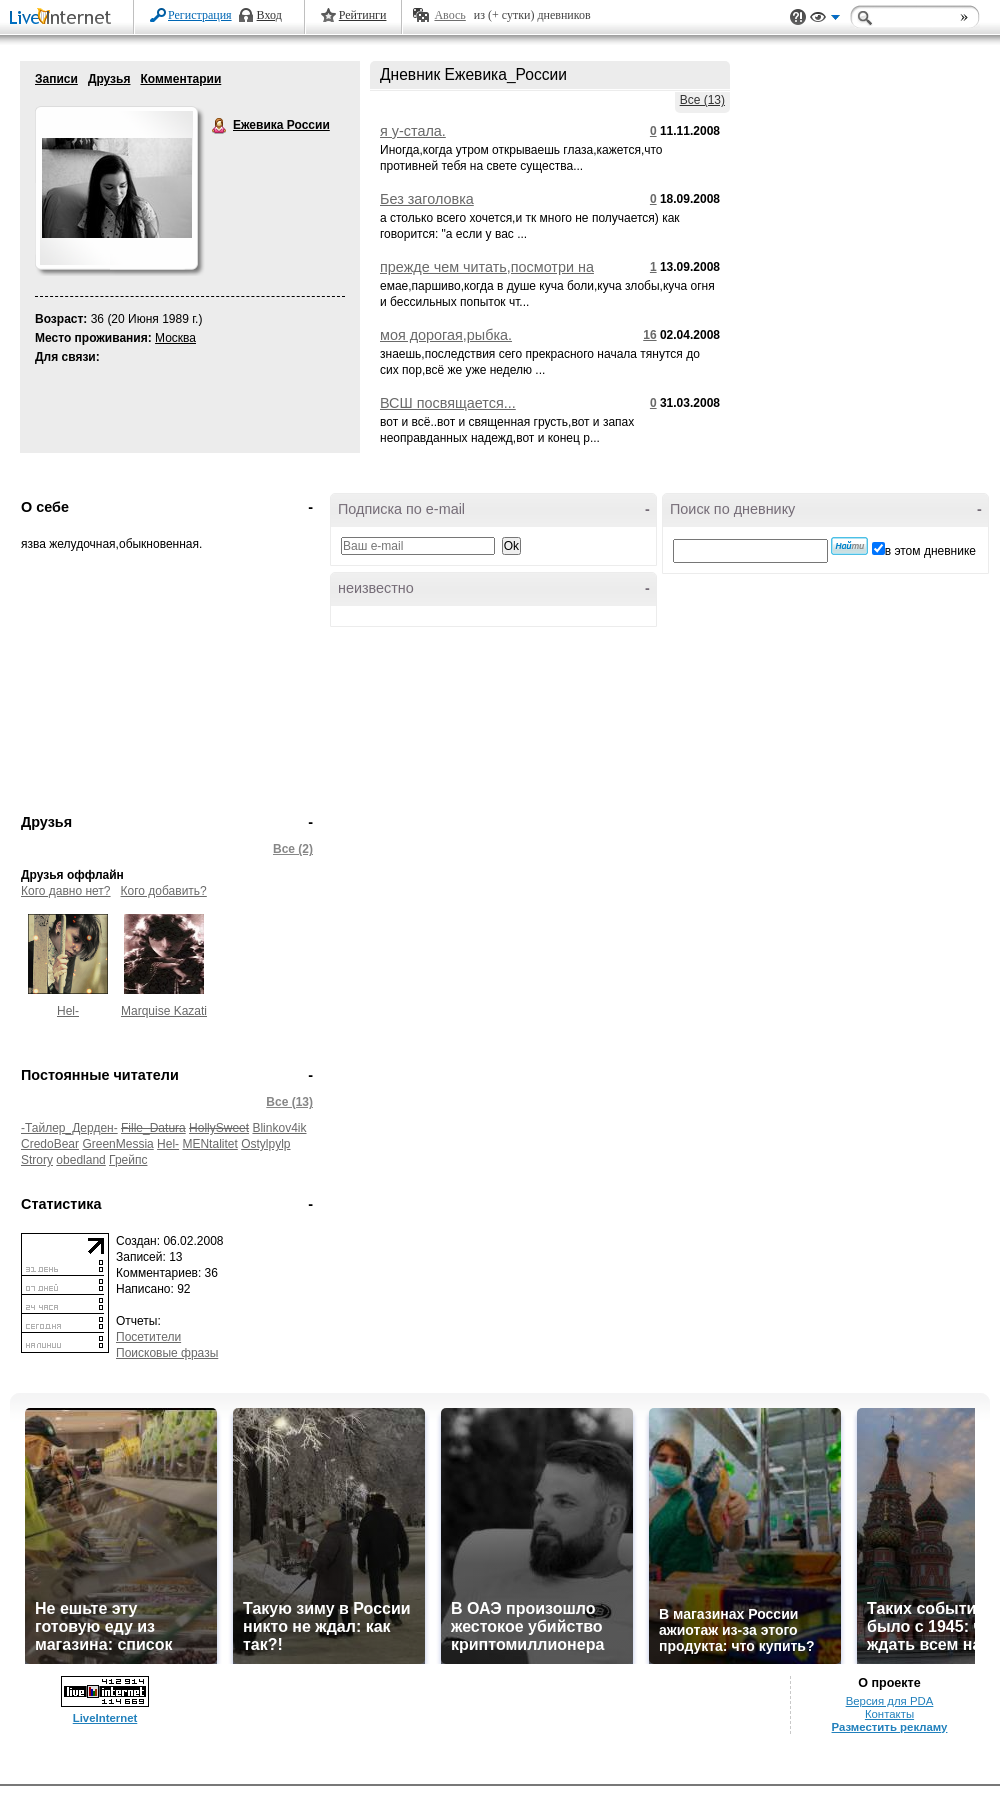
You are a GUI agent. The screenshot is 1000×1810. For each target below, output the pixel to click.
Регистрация (200, 15)
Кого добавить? (164, 891)
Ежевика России (220, 126)
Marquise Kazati (164, 1011)
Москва (175, 338)
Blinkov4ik (279, 1128)
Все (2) (293, 849)
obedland (80, 1160)
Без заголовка (427, 199)
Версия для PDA (890, 1701)
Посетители (148, 1337)
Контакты (889, 1714)
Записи (56, 79)
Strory (37, 1160)
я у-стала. (413, 131)
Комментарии (180, 79)
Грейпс (128, 1160)
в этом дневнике (930, 551)
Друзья (109, 79)
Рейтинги (363, 15)
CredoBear (50, 1144)
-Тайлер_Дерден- (69, 1128)
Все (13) (702, 100)
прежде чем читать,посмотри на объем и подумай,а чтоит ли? (487, 275)
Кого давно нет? (66, 891)
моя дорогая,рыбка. (446, 335)
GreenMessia (117, 1144)
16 (649, 335)
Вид (825, 20)
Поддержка (798, 17)
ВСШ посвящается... (448, 403)
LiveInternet (64, 18)
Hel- (68, 1011)
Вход (269, 15)
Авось (449, 15)
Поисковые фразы (167, 1353)
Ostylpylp (265, 1144)
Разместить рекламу (890, 1727)
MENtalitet (209, 1144)
